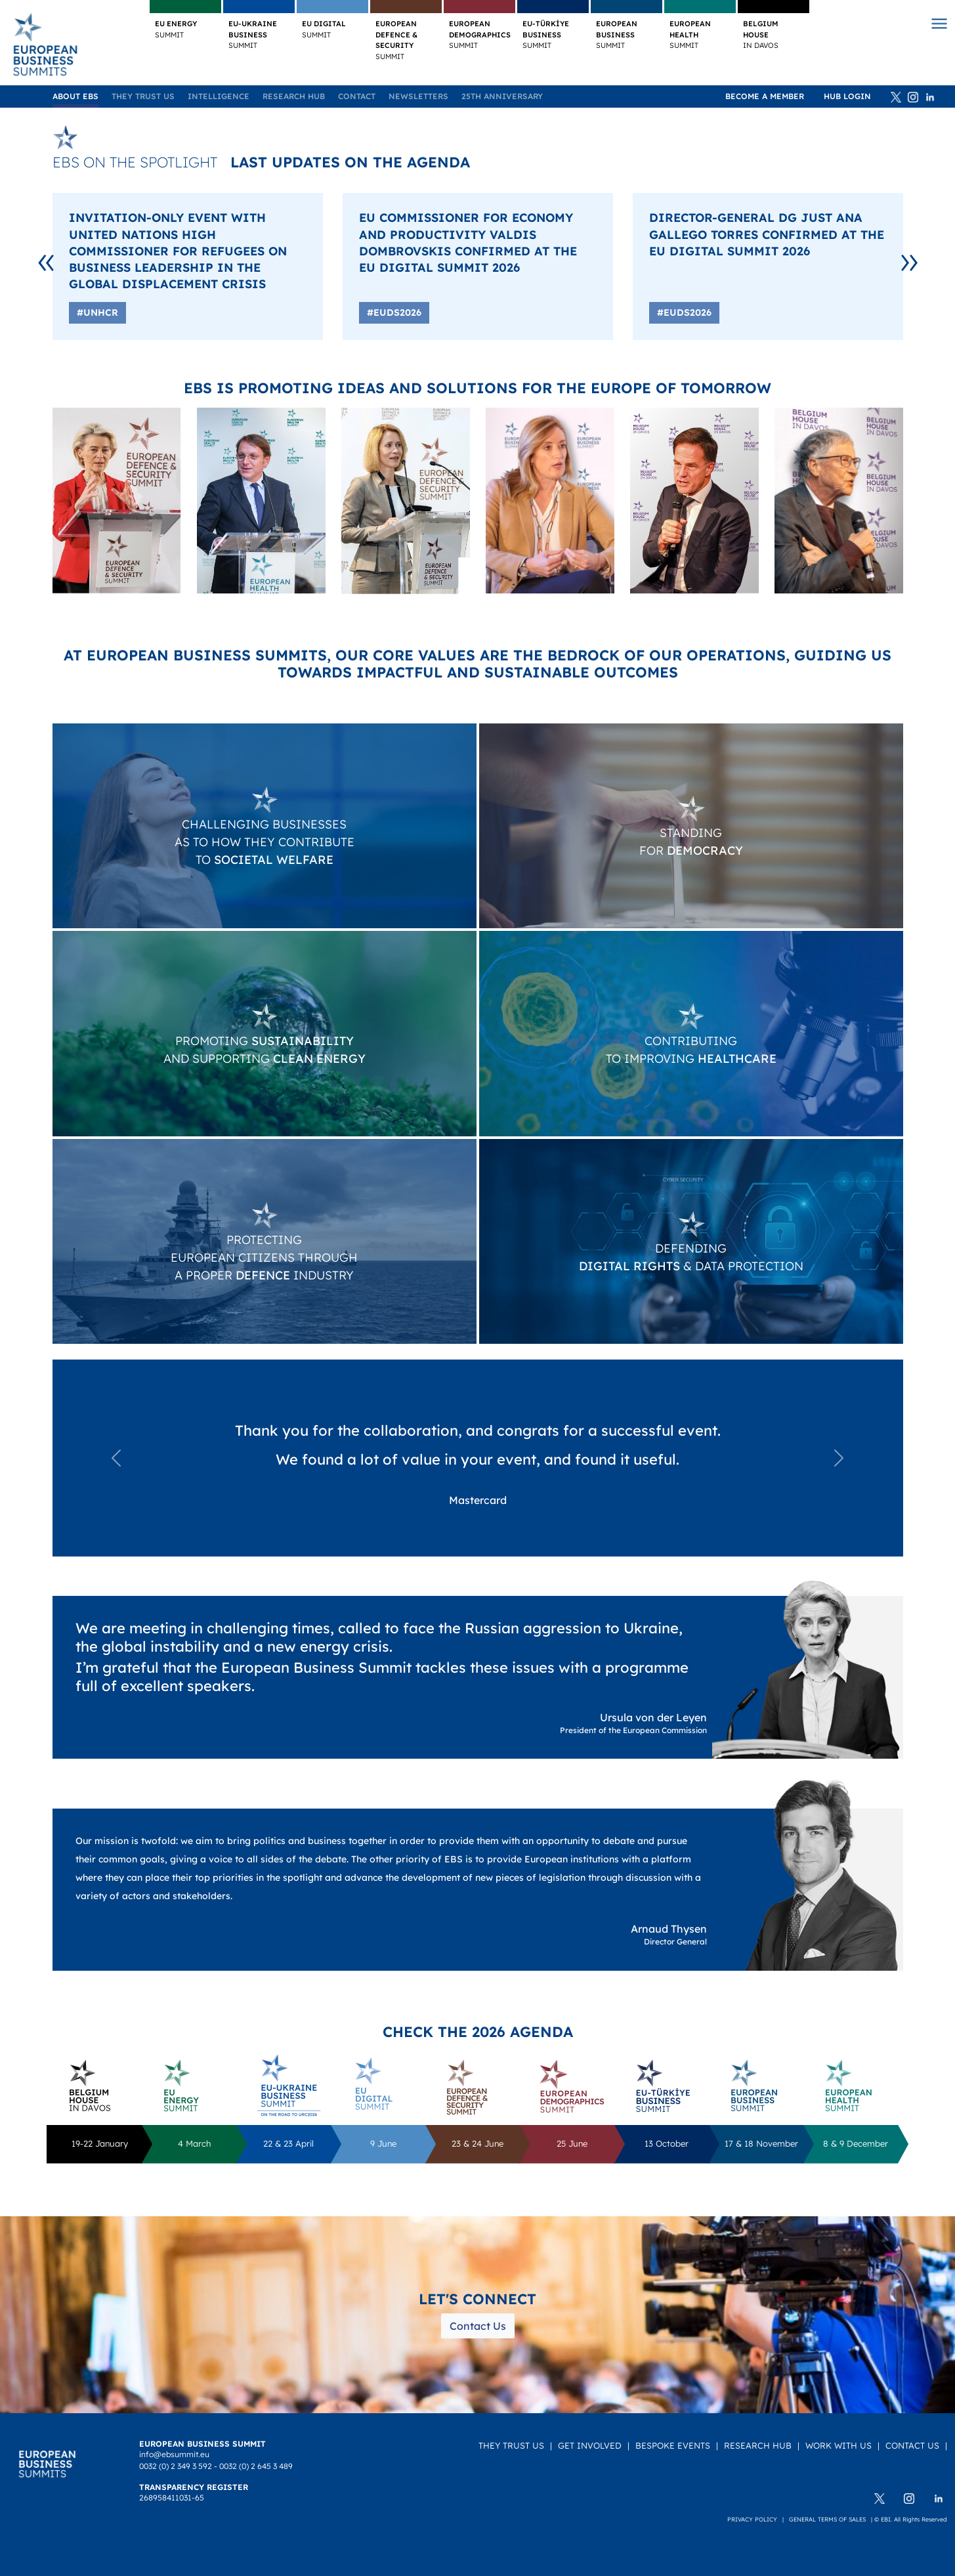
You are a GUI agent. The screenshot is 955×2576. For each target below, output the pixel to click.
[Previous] (46, 258)
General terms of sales (827, 2519)
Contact (356, 96)
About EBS (75, 96)
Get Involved (590, 2445)
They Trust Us (143, 96)
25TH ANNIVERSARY (502, 96)
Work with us (838, 2445)
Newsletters (418, 96)
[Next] (909, 258)
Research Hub (294, 96)
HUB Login (847, 96)
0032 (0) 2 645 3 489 (256, 2466)
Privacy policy (752, 2519)
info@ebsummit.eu (174, 2454)
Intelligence (218, 96)
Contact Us (478, 2325)
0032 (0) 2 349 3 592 (175, 2466)
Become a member (764, 96)
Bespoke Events (672, 2445)
